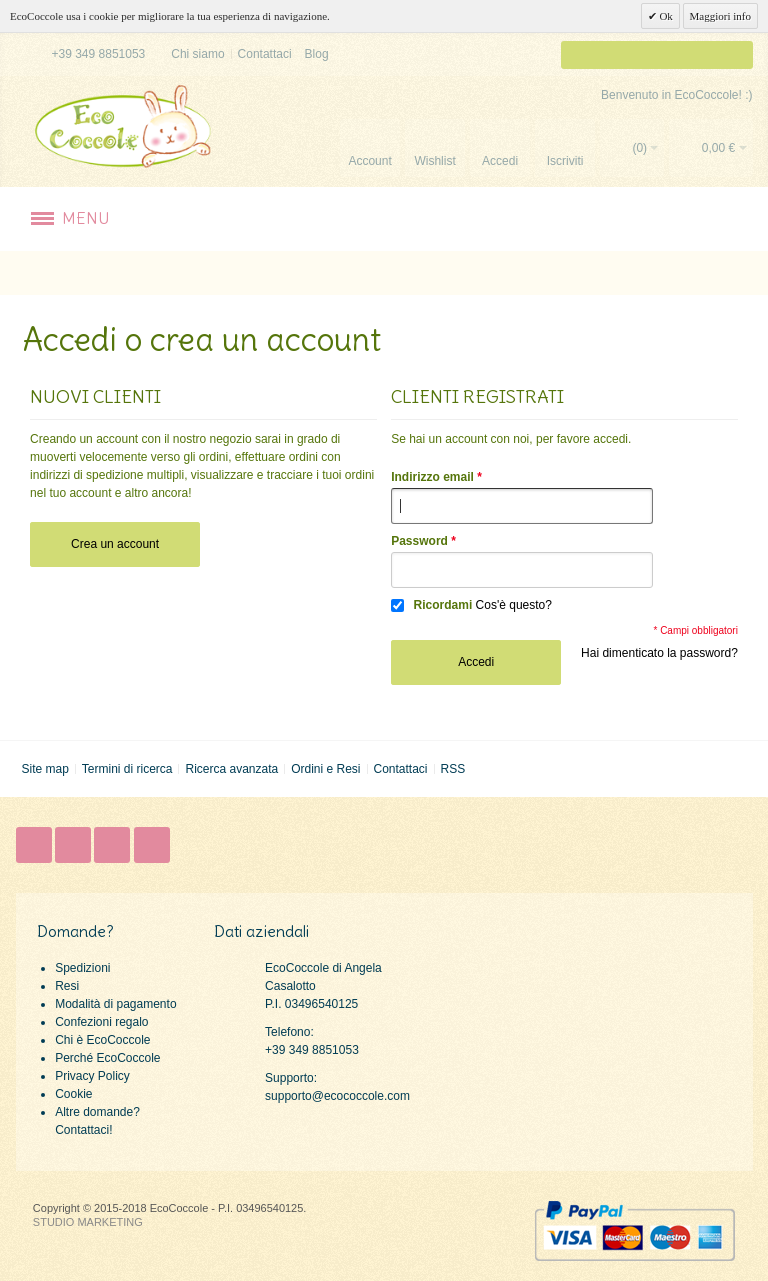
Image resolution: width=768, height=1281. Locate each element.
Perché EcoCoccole (107, 1058)
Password (419, 541)
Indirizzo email (432, 477)
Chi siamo (197, 54)
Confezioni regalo (101, 1022)
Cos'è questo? (514, 605)
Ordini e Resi (325, 769)
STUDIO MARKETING (88, 1222)
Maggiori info (720, 16)
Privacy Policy (92, 1076)
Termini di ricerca (127, 769)
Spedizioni (82, 968)
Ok (665, 16)
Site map (44, 769)
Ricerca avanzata (231, 769)
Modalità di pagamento (115, 1004)
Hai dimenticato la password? (659, 653)
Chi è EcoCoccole (102, 1040)
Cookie (73, 1094)
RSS (452, 769)
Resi (67, 986)
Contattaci (265, 54)
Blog (317, 54)
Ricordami (443, 605)
